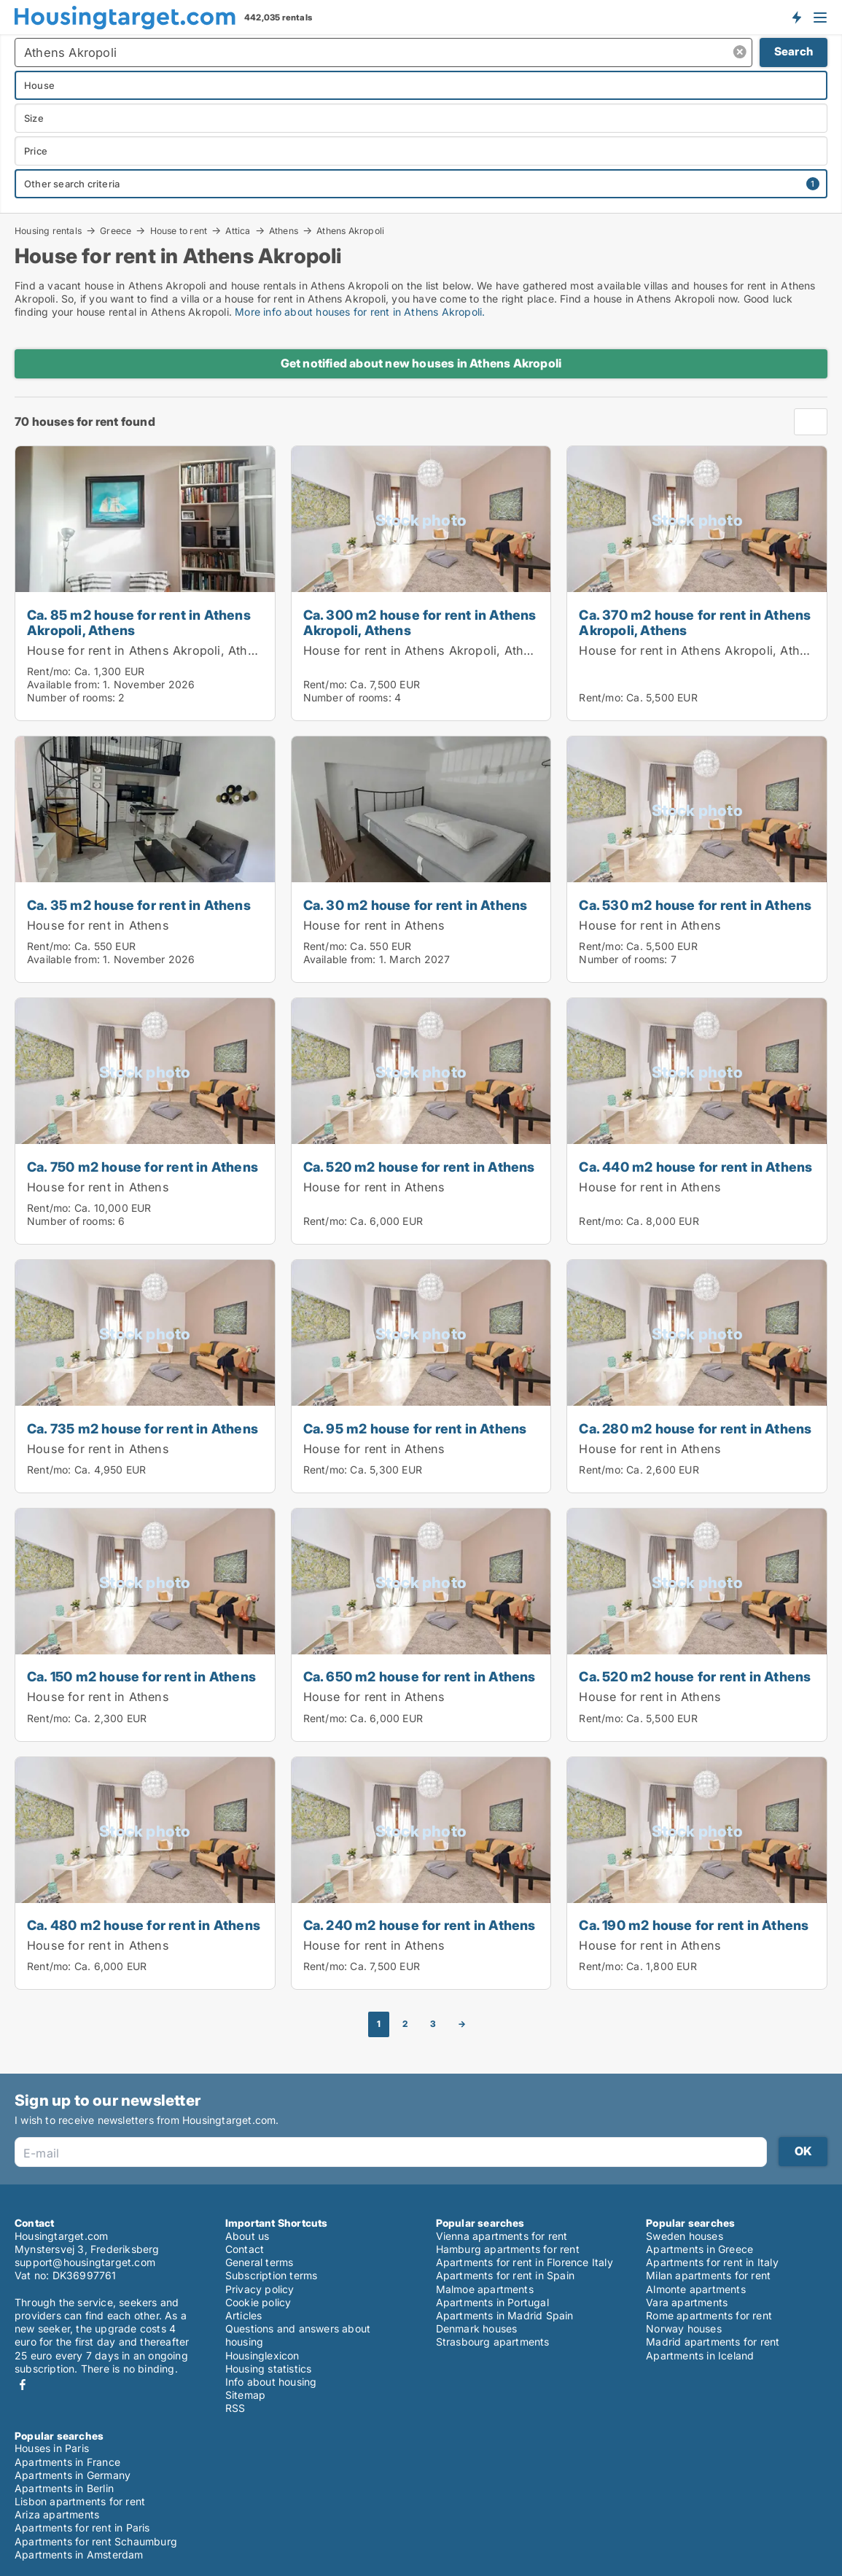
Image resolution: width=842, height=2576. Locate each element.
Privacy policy (260, 2289)
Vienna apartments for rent (502, 2236)
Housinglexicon (262, 2355)
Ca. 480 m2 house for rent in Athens (143, 1925)
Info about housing (271, 2381)
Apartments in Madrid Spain (505, 2315)
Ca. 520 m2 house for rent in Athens (419, 1167)
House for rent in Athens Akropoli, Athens (147, 650)
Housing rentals (48, 230)
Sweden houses (684, 2236)
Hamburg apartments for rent (508, 2249)
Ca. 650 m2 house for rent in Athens (419, 1676)
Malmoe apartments (485, 2289)
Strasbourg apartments (493, 2341)
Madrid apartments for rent (712, 2341)
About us (247, 2236)
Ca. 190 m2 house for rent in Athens (693, 1925)
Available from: (63, 684)
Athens (283, 230)
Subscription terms (271, 2275)
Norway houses (684, 2328)
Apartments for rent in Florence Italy (524, 2262)
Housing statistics (268, 2368)
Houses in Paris (52, 2448)
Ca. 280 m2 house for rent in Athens (695, 1428)
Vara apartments (687, 2302)
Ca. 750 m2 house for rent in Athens (142, 1167)
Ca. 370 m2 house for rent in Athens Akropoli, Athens (695, 622)
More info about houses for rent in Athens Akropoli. (360, 312)
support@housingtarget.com (85, 2262)
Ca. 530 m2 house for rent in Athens (695, 905)
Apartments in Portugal (492, 2302)
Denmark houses (477, 2328)
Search (793, 51)
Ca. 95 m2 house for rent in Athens (415, 1428)
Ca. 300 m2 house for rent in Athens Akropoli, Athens (420, 622)
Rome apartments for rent (709, 2315)
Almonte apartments (696, 2289)
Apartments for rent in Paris (82, 2527)
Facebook (23, 2384)
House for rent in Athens (98, 925)
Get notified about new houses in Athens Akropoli (421, 363)
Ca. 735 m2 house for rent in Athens (142, 1428)
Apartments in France (67, 2462)
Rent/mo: (50, 671)
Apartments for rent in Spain (505, 2275)
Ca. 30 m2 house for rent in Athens (415, 905)
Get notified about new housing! (796, 17)
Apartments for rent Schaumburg (96, 2541)
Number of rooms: (71, 697)
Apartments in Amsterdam (79, 2554)
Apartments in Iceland (700, 2355)
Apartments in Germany (72, 2475)
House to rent (179, 230)
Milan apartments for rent (708, 2275)
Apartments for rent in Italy (712, 2262)
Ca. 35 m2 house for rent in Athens (139, 905)
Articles (243, 2315)
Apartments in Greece (699, 2249)
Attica (237, 230)
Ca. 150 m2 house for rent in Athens (141, 1676)
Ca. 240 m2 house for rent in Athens (419, 1925)
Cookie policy (258, 2302)
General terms (259, 2262)
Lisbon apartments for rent (80, 2501)
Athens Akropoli (350, 231)
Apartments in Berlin (64, 2488)
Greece (115, 230)
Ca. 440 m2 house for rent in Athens (695, 1167)
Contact (244, 2249)
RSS (235, 2408)
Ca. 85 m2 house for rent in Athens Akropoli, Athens (139, 622)
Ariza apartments (57, 2514)
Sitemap (245, 2395)
